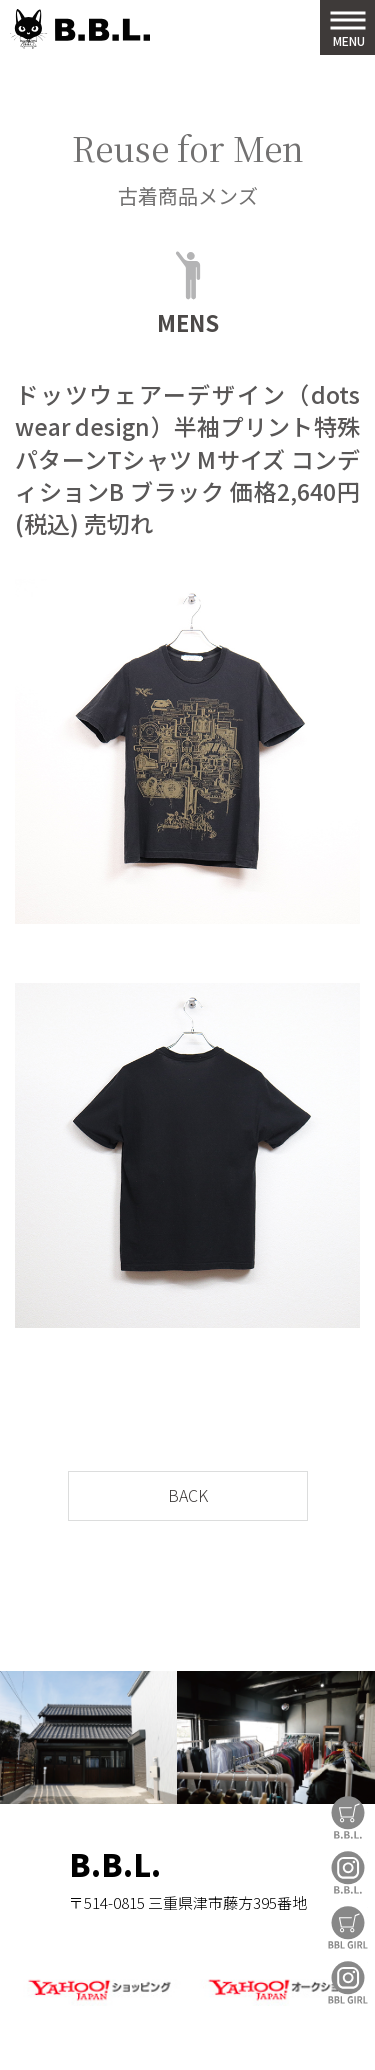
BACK (188, 1495)
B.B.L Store (348, 1817)
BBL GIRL (348, 1982)
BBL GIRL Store (348, 1927)
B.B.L (80, 29)
